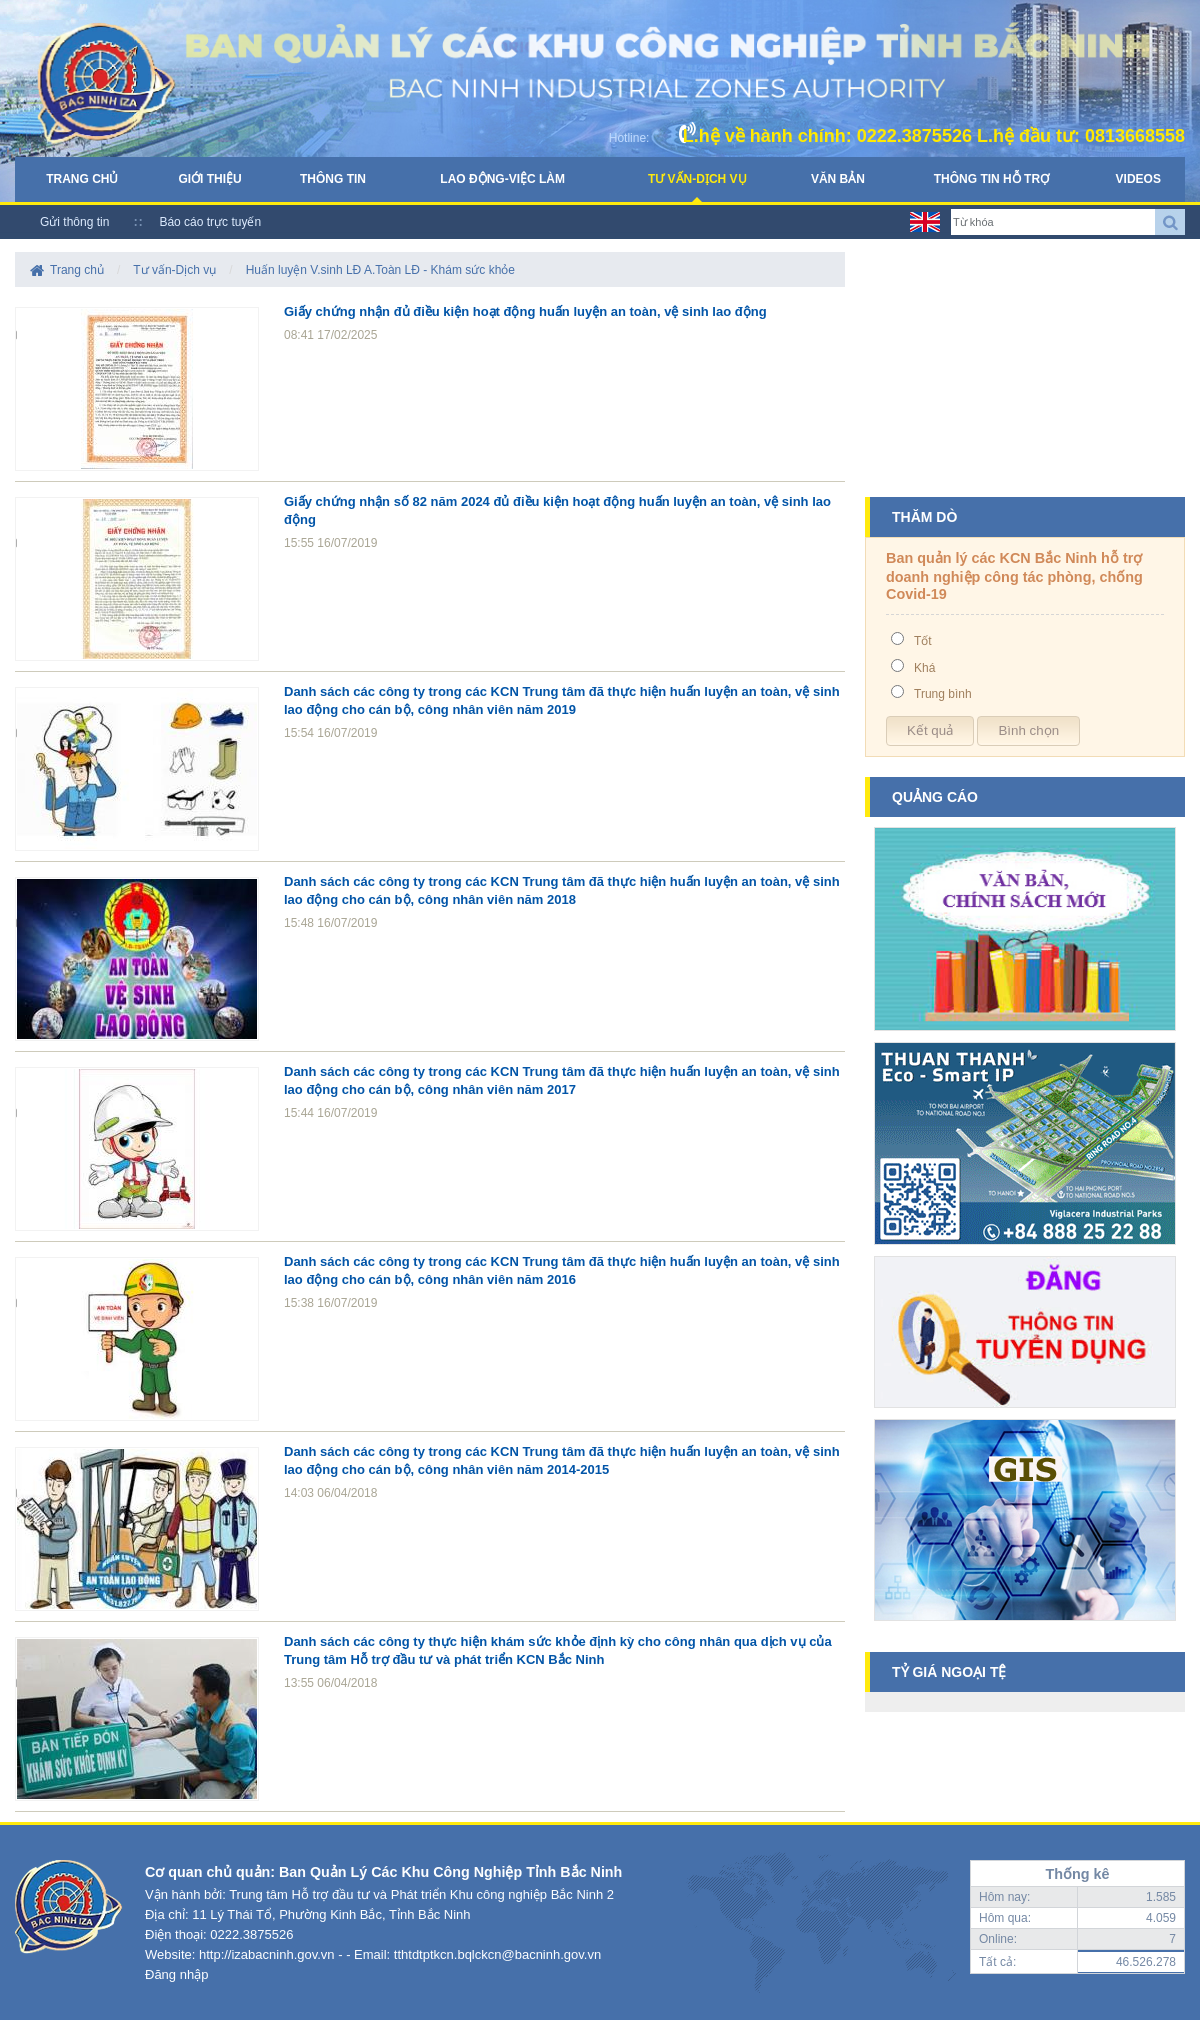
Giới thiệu (209, 179)
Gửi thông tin (74, 222)
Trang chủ (82, 179)
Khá (924, 668)
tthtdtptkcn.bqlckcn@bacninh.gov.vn (497, 1954)
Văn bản (838, 179)
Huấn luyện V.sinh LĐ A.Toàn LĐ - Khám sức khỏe (380, 270)
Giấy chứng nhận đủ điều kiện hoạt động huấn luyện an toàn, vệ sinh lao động (525, 311)
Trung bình (943, 694)
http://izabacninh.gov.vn (267, 1954)
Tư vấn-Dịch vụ (697, 179)
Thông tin (333, 179)
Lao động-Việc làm (502, 179)
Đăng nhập (176, 1974)
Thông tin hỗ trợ (991, 179)
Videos (1138, 179)
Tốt (923, 641)
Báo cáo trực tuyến (210, 222)
